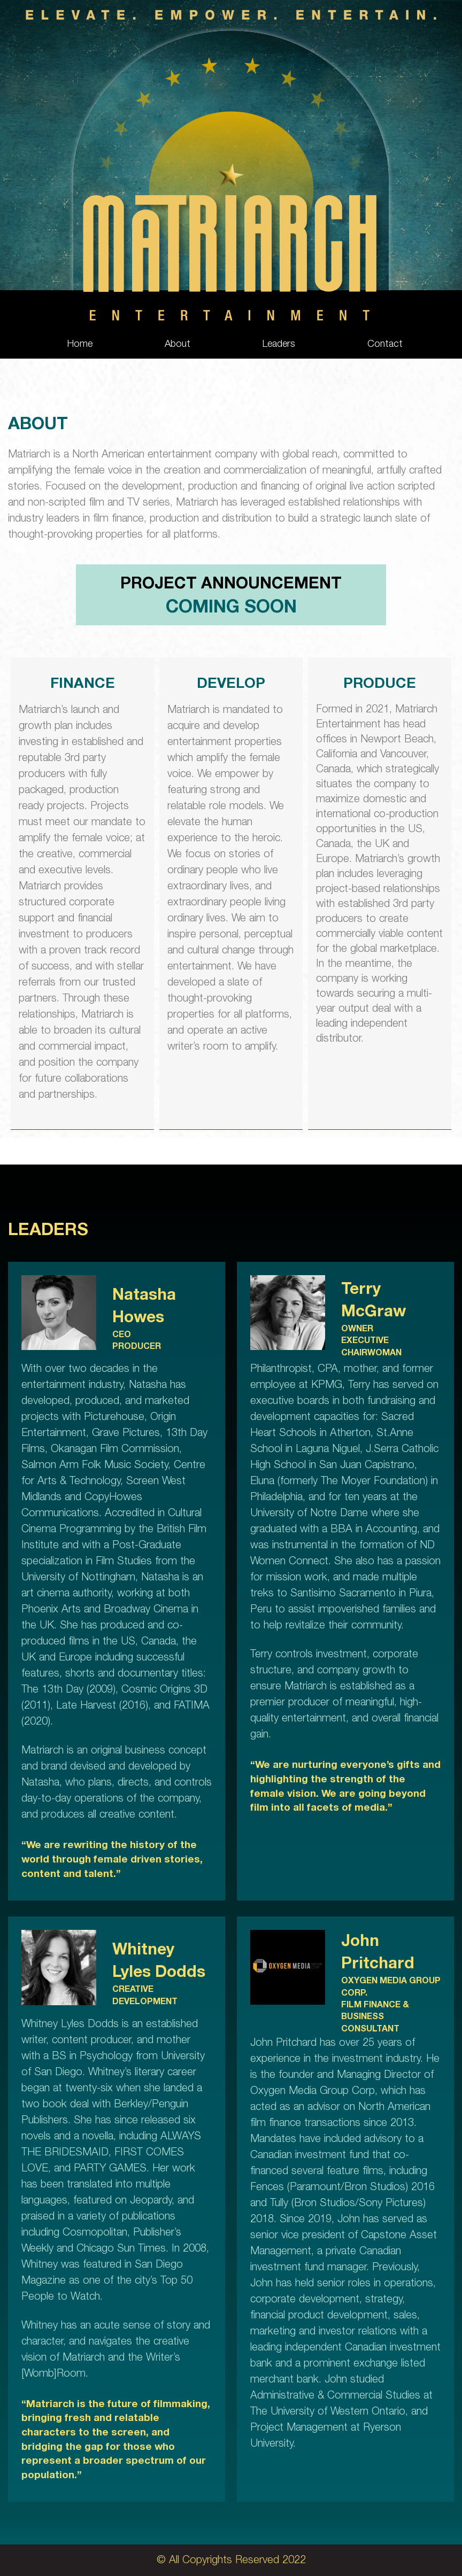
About (177, 344)
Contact (385, 344)
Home (80, 344)
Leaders (279, 344)
